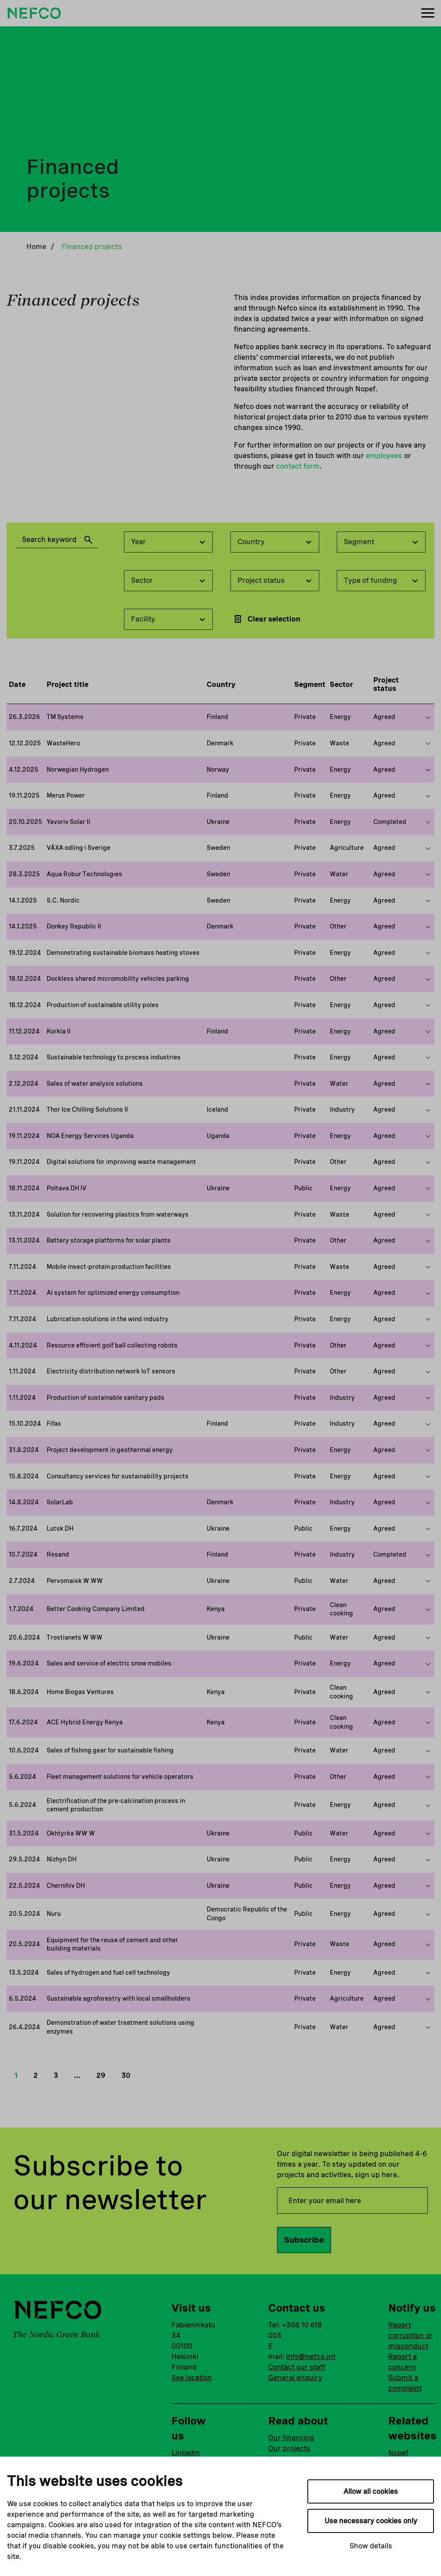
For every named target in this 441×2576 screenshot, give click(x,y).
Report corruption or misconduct (410, 2335)
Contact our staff (296, 2367)
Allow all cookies (370, 2491)
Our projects (289, 2448)
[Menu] (427, 13)
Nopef (398, 2453)
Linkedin (185, 2453)
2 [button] (35, 2075)
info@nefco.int (310, 2356)
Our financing (291, 2438)
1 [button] (16, 2075)
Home (36, 246)
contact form (298, 466)
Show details (371, 2546)
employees (384, 456)
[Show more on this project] (427, 717)
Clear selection (266, 618)
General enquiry (295, 2378)
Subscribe (304, 2239)
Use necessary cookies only (370, 2521)
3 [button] (56, 2075)
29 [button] (101, 2075)
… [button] (77, 2075)
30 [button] (125, 2075)
